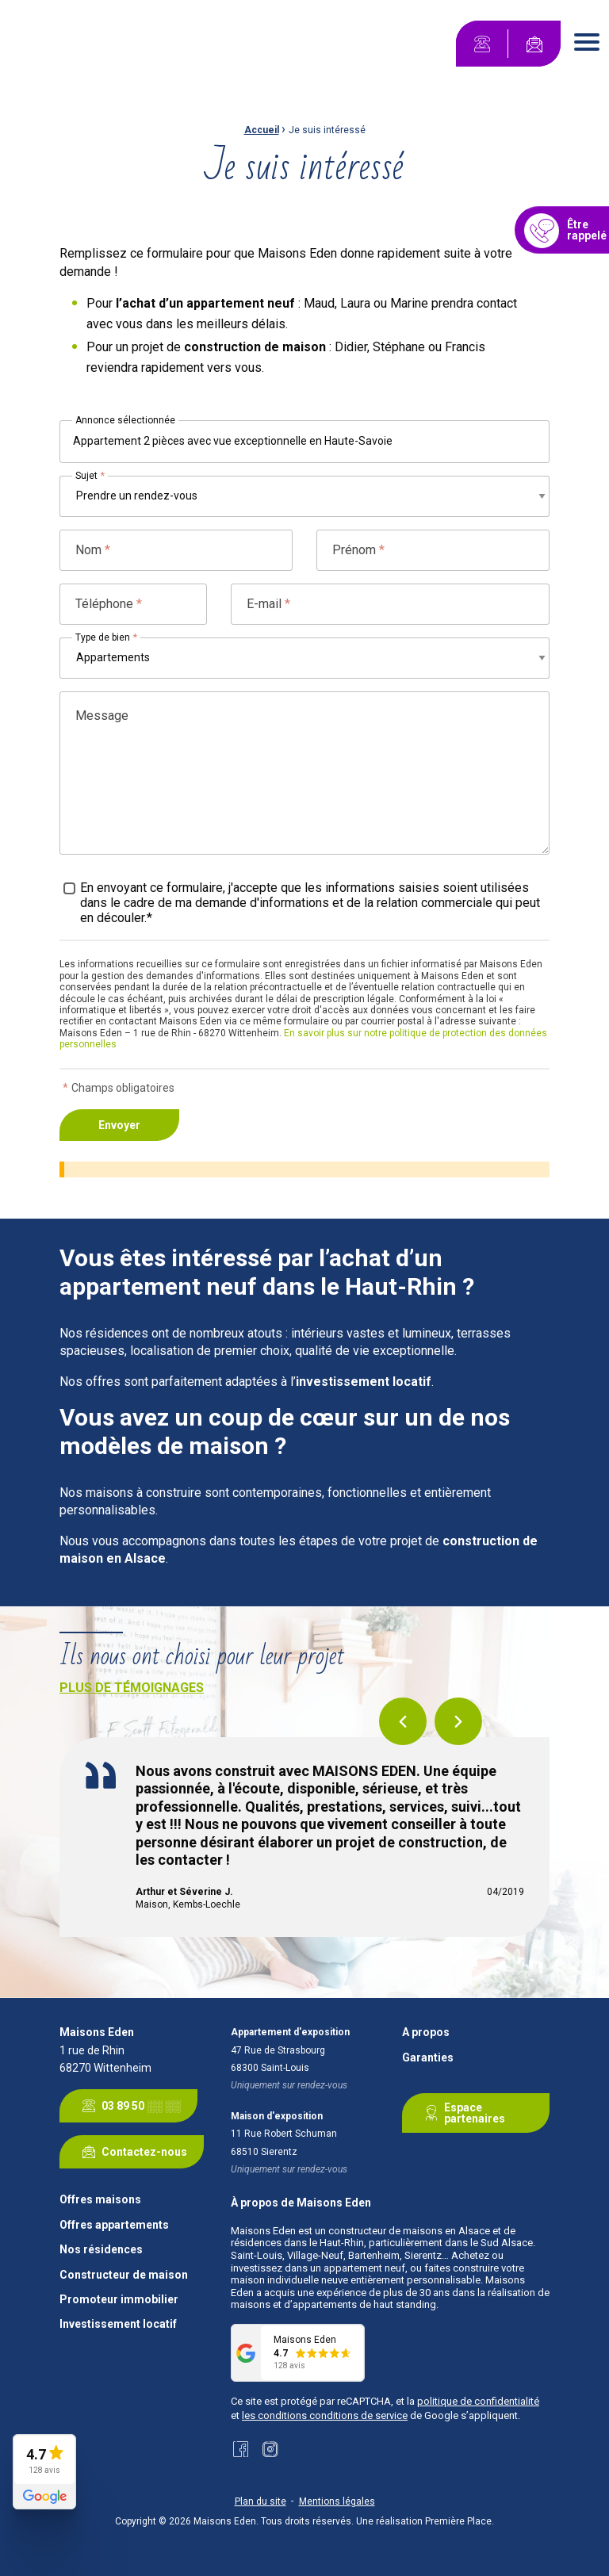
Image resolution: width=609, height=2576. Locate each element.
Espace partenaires (462, 2113)
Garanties (428, 2058)
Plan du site (260, 2501)
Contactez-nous (131, 2152)
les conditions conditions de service (325, 2415)
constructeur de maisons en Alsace (409, 2231)
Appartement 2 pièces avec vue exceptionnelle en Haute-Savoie (233, 440)
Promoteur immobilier (118, 2300)
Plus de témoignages (131, 1687)
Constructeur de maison (123, 2275)
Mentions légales (337, 2501)
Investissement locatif (118, 2324)
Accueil (261, 130)
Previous (403, 1721)
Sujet (90, 475)
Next (458, 1721)
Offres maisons (100, 2200)
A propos (426, 2032)
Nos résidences (101, 2250)
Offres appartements (114, 2225)
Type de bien (106, 637)
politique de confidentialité (478, 2401)
